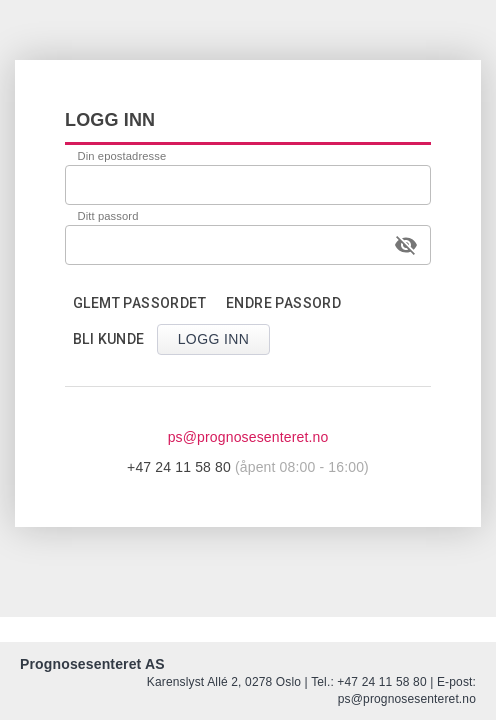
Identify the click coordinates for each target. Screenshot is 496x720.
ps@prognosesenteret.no (248, 437)
